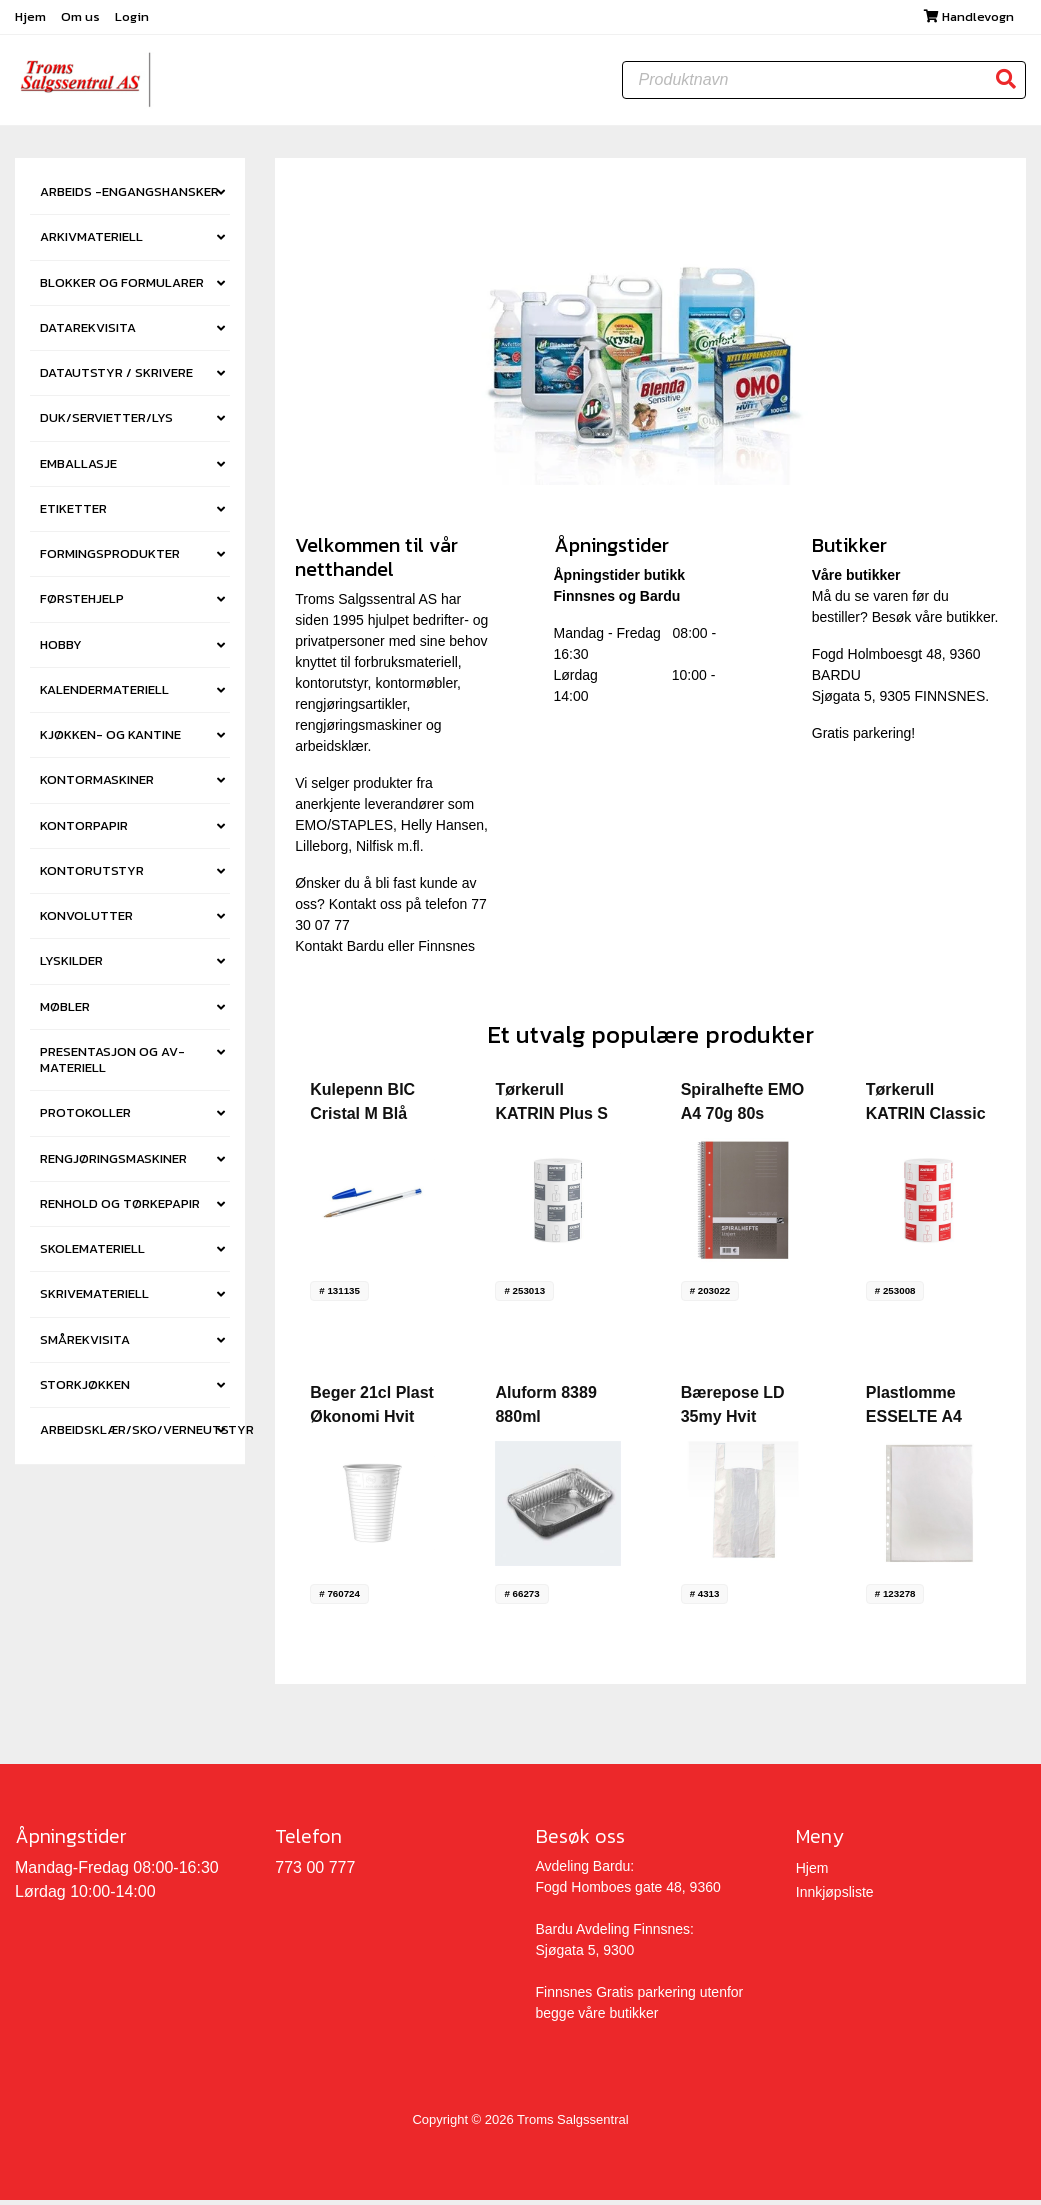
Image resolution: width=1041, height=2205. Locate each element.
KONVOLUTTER (86, 921)
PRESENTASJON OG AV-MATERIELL (112, 1065)
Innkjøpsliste (835, 1898)
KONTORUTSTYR (92, 876)
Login (132, 19)
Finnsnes (446, 952)
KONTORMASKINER (97, 785)
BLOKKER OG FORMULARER (122, 288)
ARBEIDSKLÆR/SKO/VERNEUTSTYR (135, 1435)
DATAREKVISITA (88, 333)
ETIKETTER (73, 514)
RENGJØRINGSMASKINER (113, 1164)
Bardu (365, 952)
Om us (82, 19)
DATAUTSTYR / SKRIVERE (116, 378)
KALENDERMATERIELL (104, 695)
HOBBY (61, 650)
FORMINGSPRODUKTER (110, 559)
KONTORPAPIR (84, 831)
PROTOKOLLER (85, 1118)
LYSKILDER (71, 966)
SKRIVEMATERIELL (94, 1299)
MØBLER (65, 1012)
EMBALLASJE (78, 469)
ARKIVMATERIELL (91, 242)
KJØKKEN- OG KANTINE (110, 740)
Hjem (32, 19)
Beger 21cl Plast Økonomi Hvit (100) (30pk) (372, 1422)
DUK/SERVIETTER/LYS (106, 423)
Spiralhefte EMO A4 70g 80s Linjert (743, 1119)
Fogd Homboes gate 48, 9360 (628, 1893)
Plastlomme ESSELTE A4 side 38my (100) (925, 1422)
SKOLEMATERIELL (92, 1254)
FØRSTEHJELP (82, 604)
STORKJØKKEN (85, 1390)
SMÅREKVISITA (85, 1345)
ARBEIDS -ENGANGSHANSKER (129, 197)
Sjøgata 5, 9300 (585, 1956)
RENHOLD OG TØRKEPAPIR (120, 1209)
